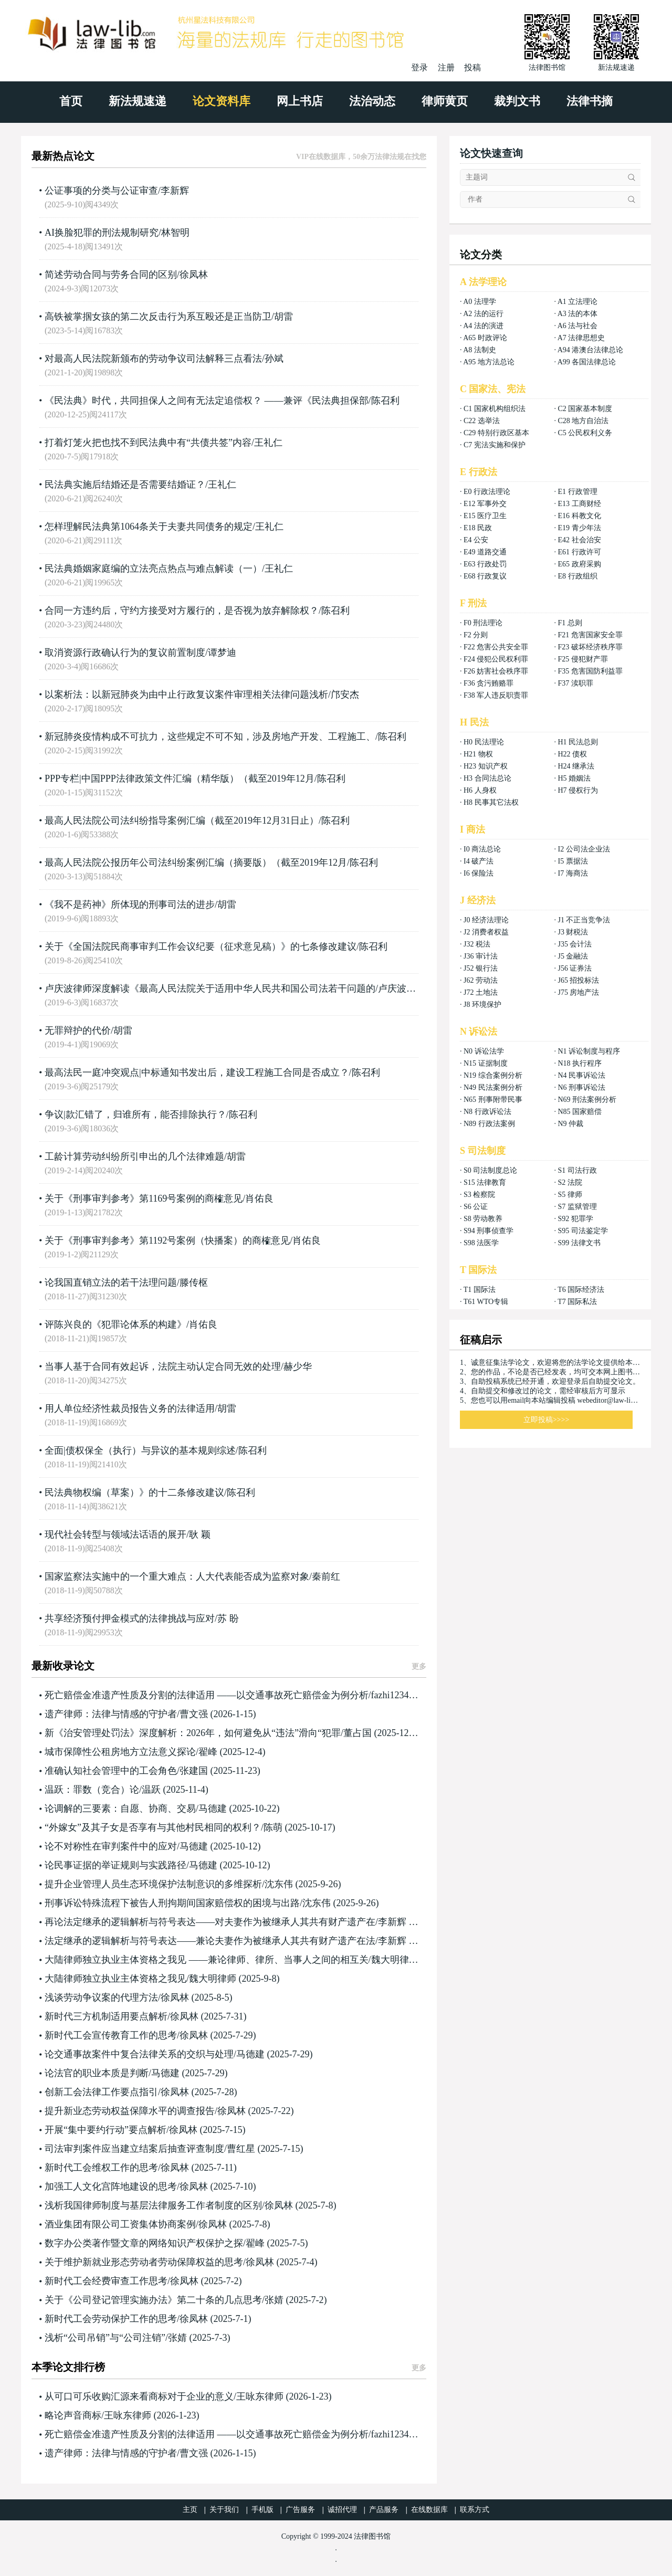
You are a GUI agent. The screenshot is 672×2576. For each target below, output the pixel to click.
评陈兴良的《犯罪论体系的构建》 (115, 1324)
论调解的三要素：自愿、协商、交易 (120, 1808)
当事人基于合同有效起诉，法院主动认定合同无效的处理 (163, 1366)
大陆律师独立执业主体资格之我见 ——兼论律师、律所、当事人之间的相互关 (207, 1959)
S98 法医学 (481, 1243)
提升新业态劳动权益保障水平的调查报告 (130, 2111)
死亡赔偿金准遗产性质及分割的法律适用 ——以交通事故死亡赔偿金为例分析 (207, 1695)
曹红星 (241, 2148)
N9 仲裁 (570, 1124)
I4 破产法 (479, 861)
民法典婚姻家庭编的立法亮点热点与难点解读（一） (153, 568)
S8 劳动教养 (483, 1219)
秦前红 (326, 1576)
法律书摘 (589, 101)
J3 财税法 (573, 932)
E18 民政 (478, 528)
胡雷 (283, 316)
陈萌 (273, 1827)
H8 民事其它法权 (491, 802)
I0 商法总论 (482, 849)
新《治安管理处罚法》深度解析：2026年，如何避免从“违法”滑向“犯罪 (193, 1733)
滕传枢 (194, 1282)
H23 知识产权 (486, 766)
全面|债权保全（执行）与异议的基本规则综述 (140, 1450)
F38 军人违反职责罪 (496, 695)
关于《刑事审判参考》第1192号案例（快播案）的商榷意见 (167, 1240)
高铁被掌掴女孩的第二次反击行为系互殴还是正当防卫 (158, 316)
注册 (446, 67)
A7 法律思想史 (581, 338)
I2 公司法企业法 (584, 849)
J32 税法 (477, 944)
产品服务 (383, 2510)
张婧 (274, 2300)
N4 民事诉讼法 (581, 1075)
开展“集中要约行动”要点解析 (105, 2130)
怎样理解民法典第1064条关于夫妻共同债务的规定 (149, 526)
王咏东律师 (260, 2396)
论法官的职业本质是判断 (97, 2073)
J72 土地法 (481, 992)
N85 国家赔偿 (580, 1112)
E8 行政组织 (577, 576)
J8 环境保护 (482, 1004)
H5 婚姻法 (574, 778)
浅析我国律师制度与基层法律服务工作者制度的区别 (153, 2205)
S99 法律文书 (579, 1243)
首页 (70, 101)
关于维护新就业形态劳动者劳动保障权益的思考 (144, 2262)
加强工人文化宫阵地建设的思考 (111, 2186)
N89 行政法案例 (489, 1124)
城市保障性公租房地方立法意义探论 (120, 1752)
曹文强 (194, 1714)
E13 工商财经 (579, 504)
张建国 (194, 1770)
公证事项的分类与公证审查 (101, 190)
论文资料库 (221, 101)
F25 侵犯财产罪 (582, 659)
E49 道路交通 (485, 552)
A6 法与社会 (578, 326)
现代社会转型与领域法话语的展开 (115, 1534)
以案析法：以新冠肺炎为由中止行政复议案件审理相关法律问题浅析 (186, 694)
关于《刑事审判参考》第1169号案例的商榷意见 (144, 1198)
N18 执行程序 (580, 1063)
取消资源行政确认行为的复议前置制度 (125, 652)
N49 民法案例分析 (493, 1087)
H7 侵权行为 (578, 790)
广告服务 (300, 2510)
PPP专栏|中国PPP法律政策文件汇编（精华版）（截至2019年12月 (179, 778)
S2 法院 (570, 1182)
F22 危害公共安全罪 (496, 647)
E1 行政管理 (577, 492)
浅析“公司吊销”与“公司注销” (105, 2337)
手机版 (262, 2510)
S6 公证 (476, 1207)
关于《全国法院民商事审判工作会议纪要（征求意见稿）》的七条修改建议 (200, 946)
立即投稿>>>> (546, 1420)
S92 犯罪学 (575, 1219)
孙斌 (274, 358)
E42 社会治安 (579, 540)
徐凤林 (194, 274)
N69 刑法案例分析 (587, 1099)
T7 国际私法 (577, 1302)
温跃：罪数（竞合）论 (92, 1789)
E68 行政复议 (485, 576)
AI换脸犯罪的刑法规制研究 (102, 232)
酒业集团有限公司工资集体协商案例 (120, 2224)
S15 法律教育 (485, 1182)
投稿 (472, 67)
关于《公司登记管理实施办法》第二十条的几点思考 (153, 2300)
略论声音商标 (73, 2415)
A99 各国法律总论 (587, 362)
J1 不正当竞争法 (584, 920)
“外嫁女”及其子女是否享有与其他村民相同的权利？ (153, 1827)
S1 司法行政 (577, 1170)
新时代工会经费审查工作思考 (106, 2281)
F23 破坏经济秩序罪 (590, 647)
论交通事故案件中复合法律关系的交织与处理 (139, 2054)
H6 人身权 (480, 790)
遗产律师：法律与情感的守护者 (111, 1714)
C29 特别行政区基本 (496, 433)
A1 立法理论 (578, 302)
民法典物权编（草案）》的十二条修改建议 (134, 1492)
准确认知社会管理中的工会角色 (111, 1770)
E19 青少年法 (579, 528)
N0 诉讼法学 (484, 1051)
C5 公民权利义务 (585, 433)
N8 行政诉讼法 (487, 1112)
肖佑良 (259, 1198)
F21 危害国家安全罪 (590, 635)
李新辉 (175, 190)
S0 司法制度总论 (490, 1170)
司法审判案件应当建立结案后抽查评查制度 (134, 2148)
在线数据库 (429, 2510)
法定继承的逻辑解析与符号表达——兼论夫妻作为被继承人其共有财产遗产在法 (210, 1941)
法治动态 (372, 101)
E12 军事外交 (485, 504)
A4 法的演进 (483, 326)
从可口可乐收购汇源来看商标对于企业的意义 (139, 2396)
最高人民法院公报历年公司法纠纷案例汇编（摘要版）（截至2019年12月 (196, 862)
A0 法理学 (479, 302)
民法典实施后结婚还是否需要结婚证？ (125, 484)
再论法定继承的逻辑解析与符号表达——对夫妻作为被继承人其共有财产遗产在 (210, 1922)
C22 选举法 (482, 421)
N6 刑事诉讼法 (581, 1087)
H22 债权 (572, 754)
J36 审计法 (481, 956)
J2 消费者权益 (486, 932)
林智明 (175, 232)
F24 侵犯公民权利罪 (496, 659)
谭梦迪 (222, 652)
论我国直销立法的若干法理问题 (111, 1282)
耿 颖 (200, 1534)
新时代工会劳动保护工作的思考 (111, 2319)
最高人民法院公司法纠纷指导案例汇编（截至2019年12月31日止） (182, 820)
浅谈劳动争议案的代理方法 (101, 1997)
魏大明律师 (394, 1959)
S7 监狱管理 (577, 1207)
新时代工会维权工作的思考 (101, 2167)
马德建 (212, 1808)
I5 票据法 (572, 861)
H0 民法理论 (484, 742)
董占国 (357, 1733)
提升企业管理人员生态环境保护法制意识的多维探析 (153, 1884)
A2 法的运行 (483, 314)
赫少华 (298, 1366)
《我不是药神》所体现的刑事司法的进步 (130, 904)
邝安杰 (345, 694)
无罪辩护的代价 (78, 1030)
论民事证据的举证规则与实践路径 (115, 1865)
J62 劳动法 (481, 980)
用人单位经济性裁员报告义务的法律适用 (130, 1408)
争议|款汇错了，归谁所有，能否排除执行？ (135, 1114)
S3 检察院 (479, 1194)
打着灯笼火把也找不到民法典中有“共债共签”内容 (148, 442)
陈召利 (385, 400)
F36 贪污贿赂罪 (488, 683)
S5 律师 (570, 1194)
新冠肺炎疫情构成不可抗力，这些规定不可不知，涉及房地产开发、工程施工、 (210, 736)
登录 (419, 67)
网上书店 (300, 101)
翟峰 (207, 1752)
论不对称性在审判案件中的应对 (111, 1846)
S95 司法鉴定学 (582, 1231)
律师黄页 (445, 101)
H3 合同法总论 (487, 778)
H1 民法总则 (578, 742)
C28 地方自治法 (583, 421)
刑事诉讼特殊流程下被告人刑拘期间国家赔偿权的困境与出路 (172, 1903)
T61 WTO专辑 (486, 1302)
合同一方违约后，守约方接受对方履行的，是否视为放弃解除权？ (182, 610)
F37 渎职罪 (575, 683)
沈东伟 (279, 1884)
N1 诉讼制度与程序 (589, 1051)
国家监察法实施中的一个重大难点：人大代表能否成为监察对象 (177, 1576)
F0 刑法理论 (483, 623)
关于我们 (224, 2510)
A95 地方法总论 (488, 362)
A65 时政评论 (485, 338)
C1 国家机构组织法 (495, 409)
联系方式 (474, 2510)
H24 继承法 (576, 766)
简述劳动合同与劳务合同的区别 (111, 274)
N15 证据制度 (486, 1063)
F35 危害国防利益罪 (590, 671)
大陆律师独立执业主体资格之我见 (115, 1978)
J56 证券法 (575, 968)
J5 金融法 (573, 956)
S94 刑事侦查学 (488, 1231)
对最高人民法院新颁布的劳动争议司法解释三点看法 (153, 358)
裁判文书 (517, 101)
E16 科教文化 (579, 516)
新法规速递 (137, 101)
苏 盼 (228, 1618)
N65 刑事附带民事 (493, 1099)
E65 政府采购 (579, 564)
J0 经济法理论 (486, 920)
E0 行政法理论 (487, 492)
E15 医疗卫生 (485, 516)
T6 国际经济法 (581, 1290)
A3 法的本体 (578, 314)
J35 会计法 (575, 944)
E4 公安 (476, 540)
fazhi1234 (390, 1695)
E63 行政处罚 (485, 564)
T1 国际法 (480, 1290)
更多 (419, 1666)
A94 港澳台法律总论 (591, 350)
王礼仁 (268, 442)
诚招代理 (342, 2510)
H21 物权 (478, 754)
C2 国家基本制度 (585, 409)
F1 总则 (570, 623)
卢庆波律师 (401, 988)
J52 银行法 (481, 968)
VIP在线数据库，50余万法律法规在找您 (361, 157)
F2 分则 (476, 635)
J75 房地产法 (578, 992)
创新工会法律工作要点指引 (101, 2092)
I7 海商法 (572, 873)
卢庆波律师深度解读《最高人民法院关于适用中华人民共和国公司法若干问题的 (210, 988)
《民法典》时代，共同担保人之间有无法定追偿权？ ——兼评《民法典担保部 (207, 400)
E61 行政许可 (579, 552)
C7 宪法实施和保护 (495, 445)
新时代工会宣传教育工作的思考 (111, 2035)
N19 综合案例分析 (493, 1075)
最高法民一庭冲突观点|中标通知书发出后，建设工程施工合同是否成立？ (197, 1072)
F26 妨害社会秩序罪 (496, 671)
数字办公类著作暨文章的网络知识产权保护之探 (144, 2243)
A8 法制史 (479, 350)
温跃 (151, 1789)
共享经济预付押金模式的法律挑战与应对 (130, 1618)
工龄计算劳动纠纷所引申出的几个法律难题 (134, 1156)
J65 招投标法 (578, 980)
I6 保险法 (479, 873)
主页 (190, 2510)
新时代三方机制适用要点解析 (106, 2016)
